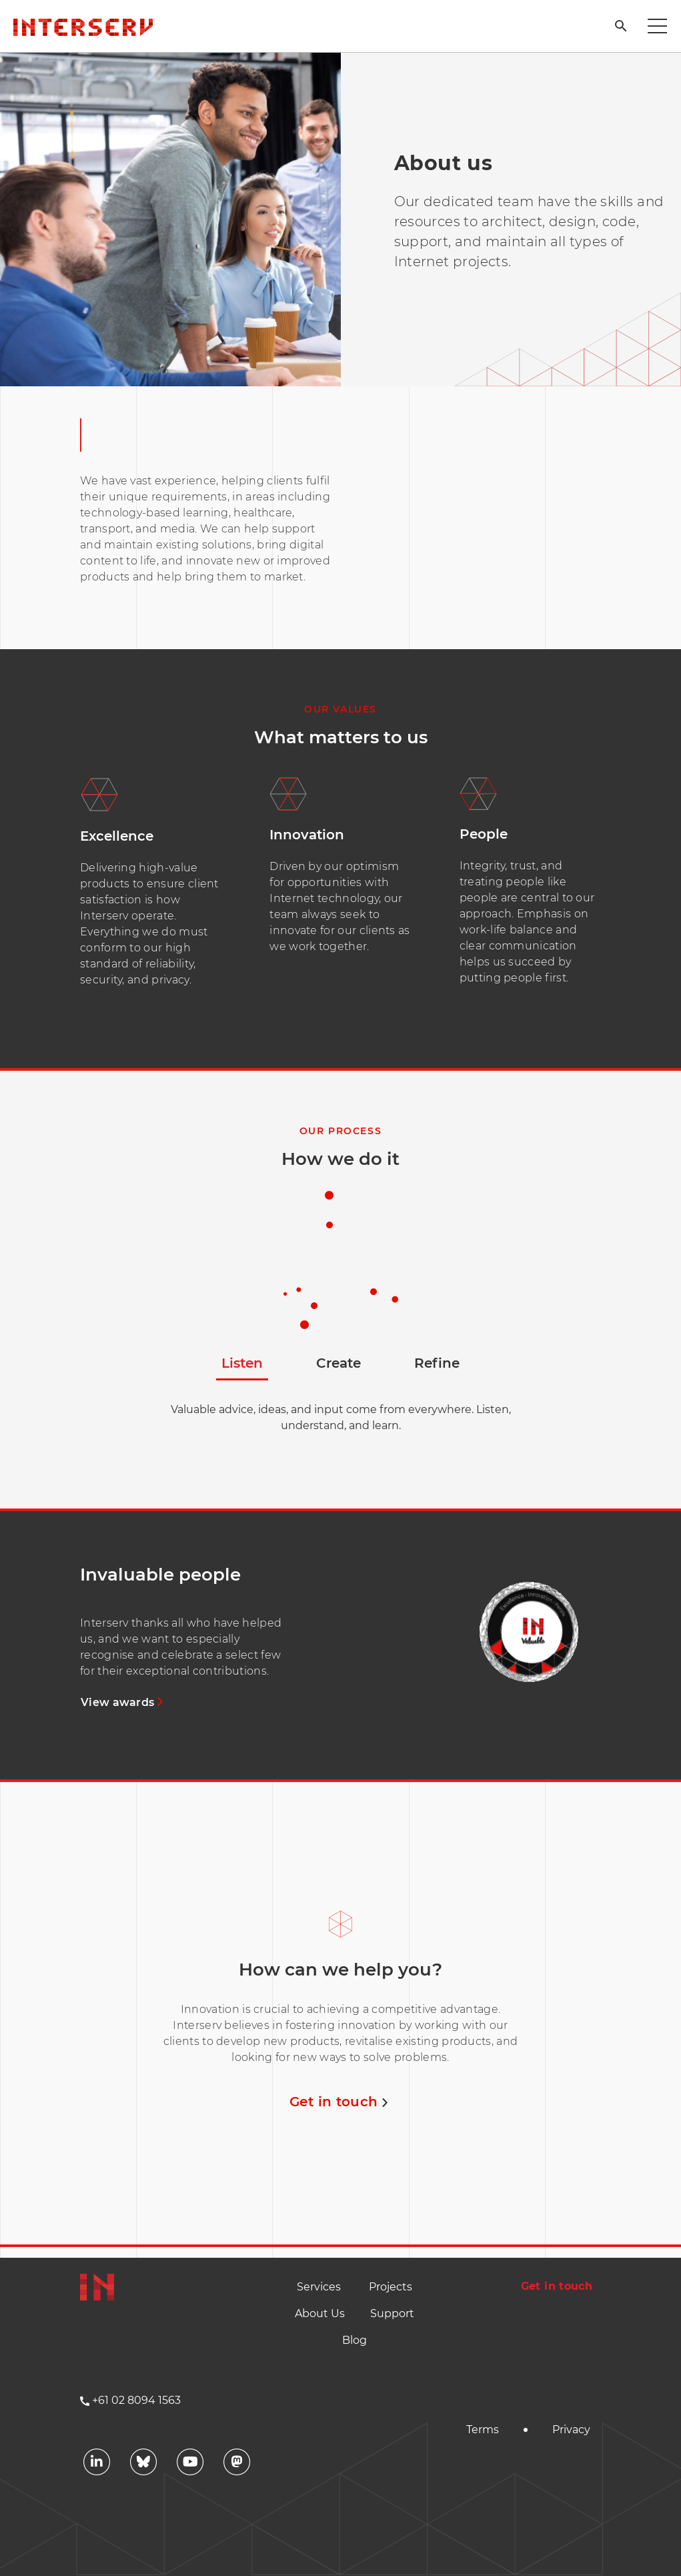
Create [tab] (338, 1363)
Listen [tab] (242, 1363)
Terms (482, 2429)
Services (319, 2286)
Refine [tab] (437, 1363)
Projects (390, 2286)
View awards (124, 1702)
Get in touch (340, 2102)
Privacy (571, 2429)
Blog (354, 2340)
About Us (320, 2313)
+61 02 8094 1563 (136, 2400)
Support (392, 2313)
